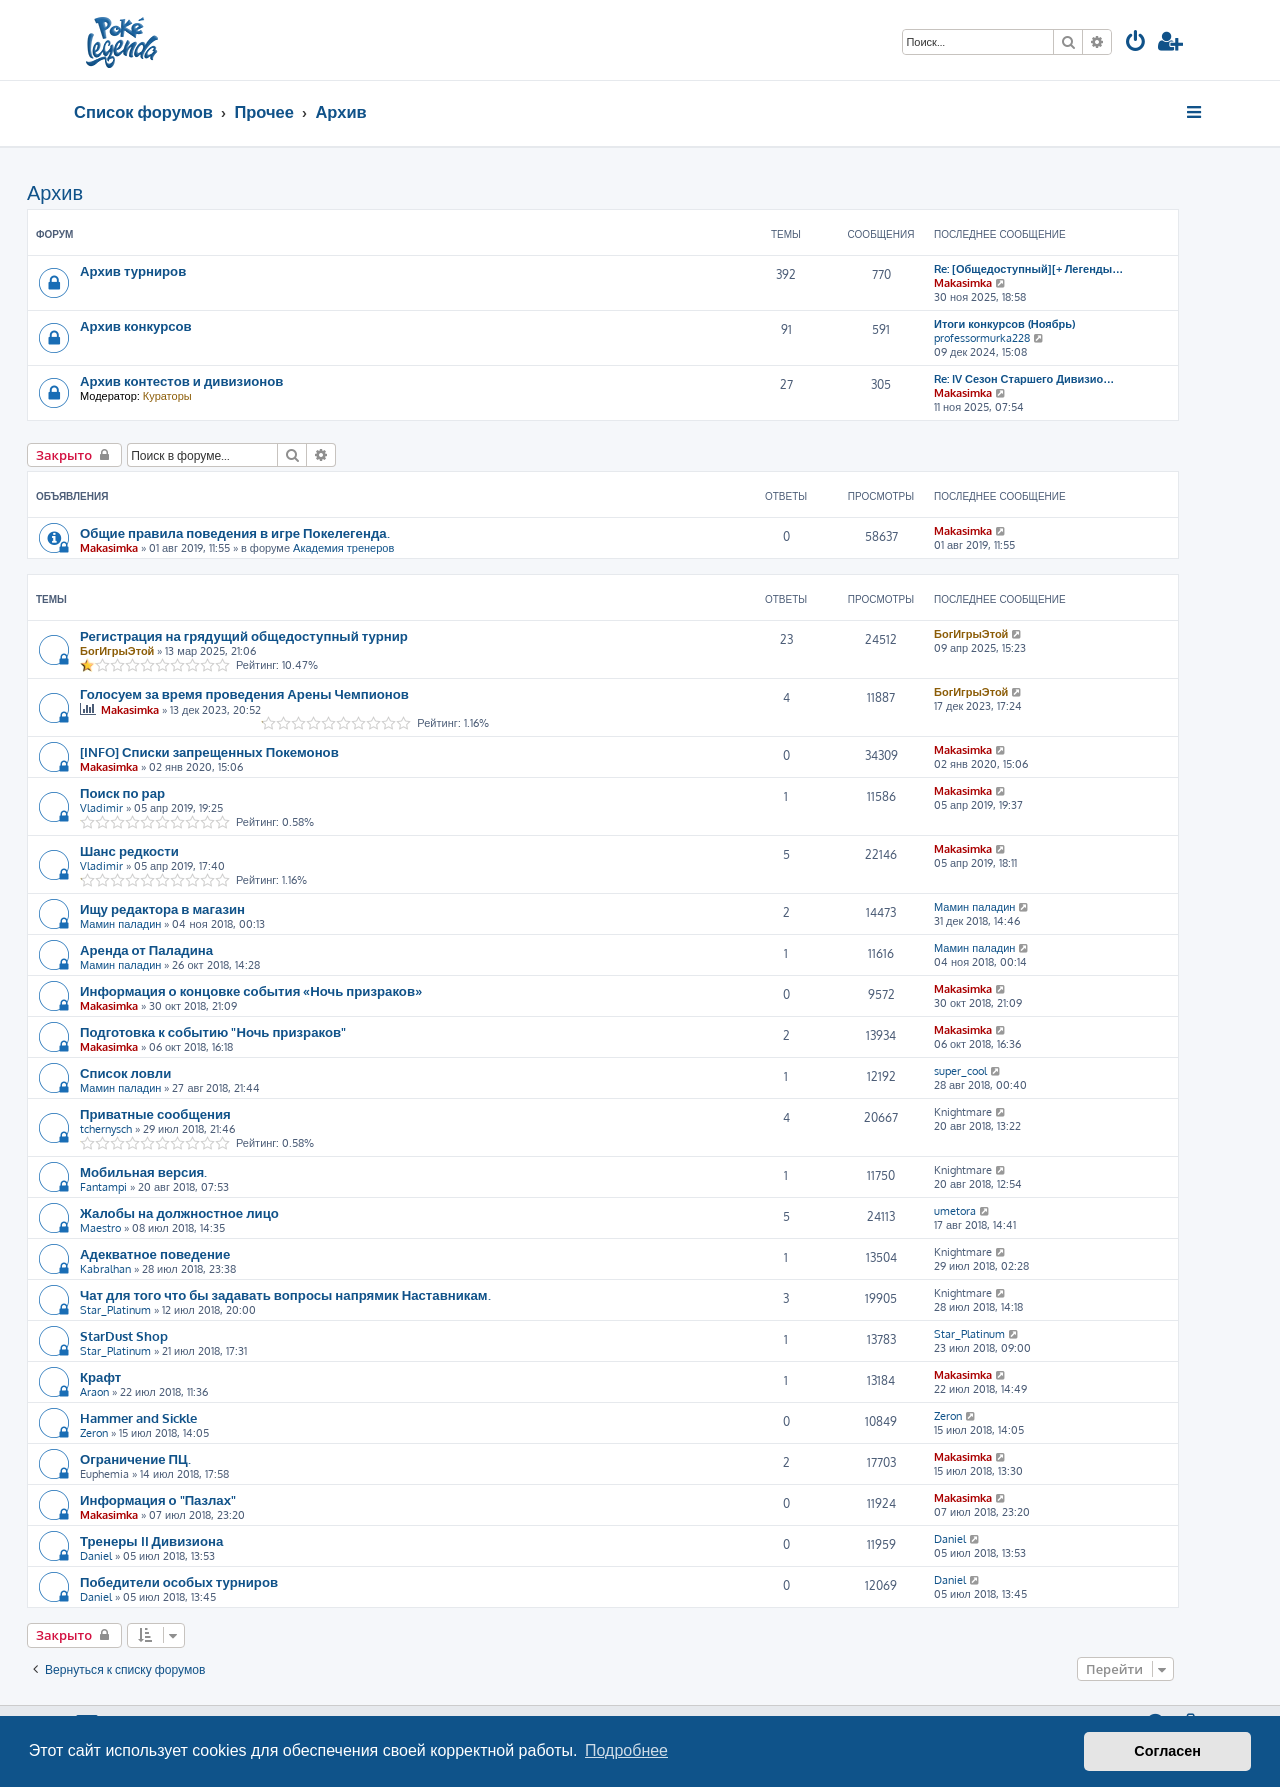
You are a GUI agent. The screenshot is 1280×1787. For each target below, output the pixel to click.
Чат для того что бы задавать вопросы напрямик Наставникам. (285, 1294)
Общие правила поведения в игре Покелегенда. (235, 532)
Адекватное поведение (155, 1253)
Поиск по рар (122, 792)
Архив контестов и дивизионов (181, 380)
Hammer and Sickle (138, 1417)
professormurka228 (982, 338)
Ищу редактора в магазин (162, 908)
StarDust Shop (124, 1335)
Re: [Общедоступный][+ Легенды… (1028, 269)
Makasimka (963, 283)
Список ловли (125, 1072)
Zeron (94, 1433)
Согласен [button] (1167, 1751)
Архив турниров (133, 270)
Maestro (100, 1228)
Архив (55, 192)
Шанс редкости (129, 850)
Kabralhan (105, 1269)
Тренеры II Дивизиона (151, 1540)
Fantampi (103, 1187)
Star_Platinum (115, 1310)
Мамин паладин (120, 924)
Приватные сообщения (155, 1113)
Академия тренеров (343, 548)
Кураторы (167, 396)
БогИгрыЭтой (117, 651)
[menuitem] (1136, 43)
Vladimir (101, 808)
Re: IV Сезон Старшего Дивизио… (1024, 379)
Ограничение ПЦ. (135, 1458)
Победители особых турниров (179, 1581)
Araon (94, 1392)
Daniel (96, 1556)
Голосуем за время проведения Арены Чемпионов (244, 693)
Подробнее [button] (626, 1750)
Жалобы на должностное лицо (179, 1212)
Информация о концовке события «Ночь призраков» (251, 990)
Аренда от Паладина (146, 949)
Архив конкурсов (136, 325)
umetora (955, 1211)
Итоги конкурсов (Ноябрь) (1004, 324)
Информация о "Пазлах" (158, 1499)
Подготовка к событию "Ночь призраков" (213, 1031)
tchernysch (106, 1129)
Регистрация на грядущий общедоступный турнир (244, 635)
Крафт (100, 1376)
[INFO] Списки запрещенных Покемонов (209, 751)
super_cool (960, 1071)
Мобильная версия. (143, 1171)
